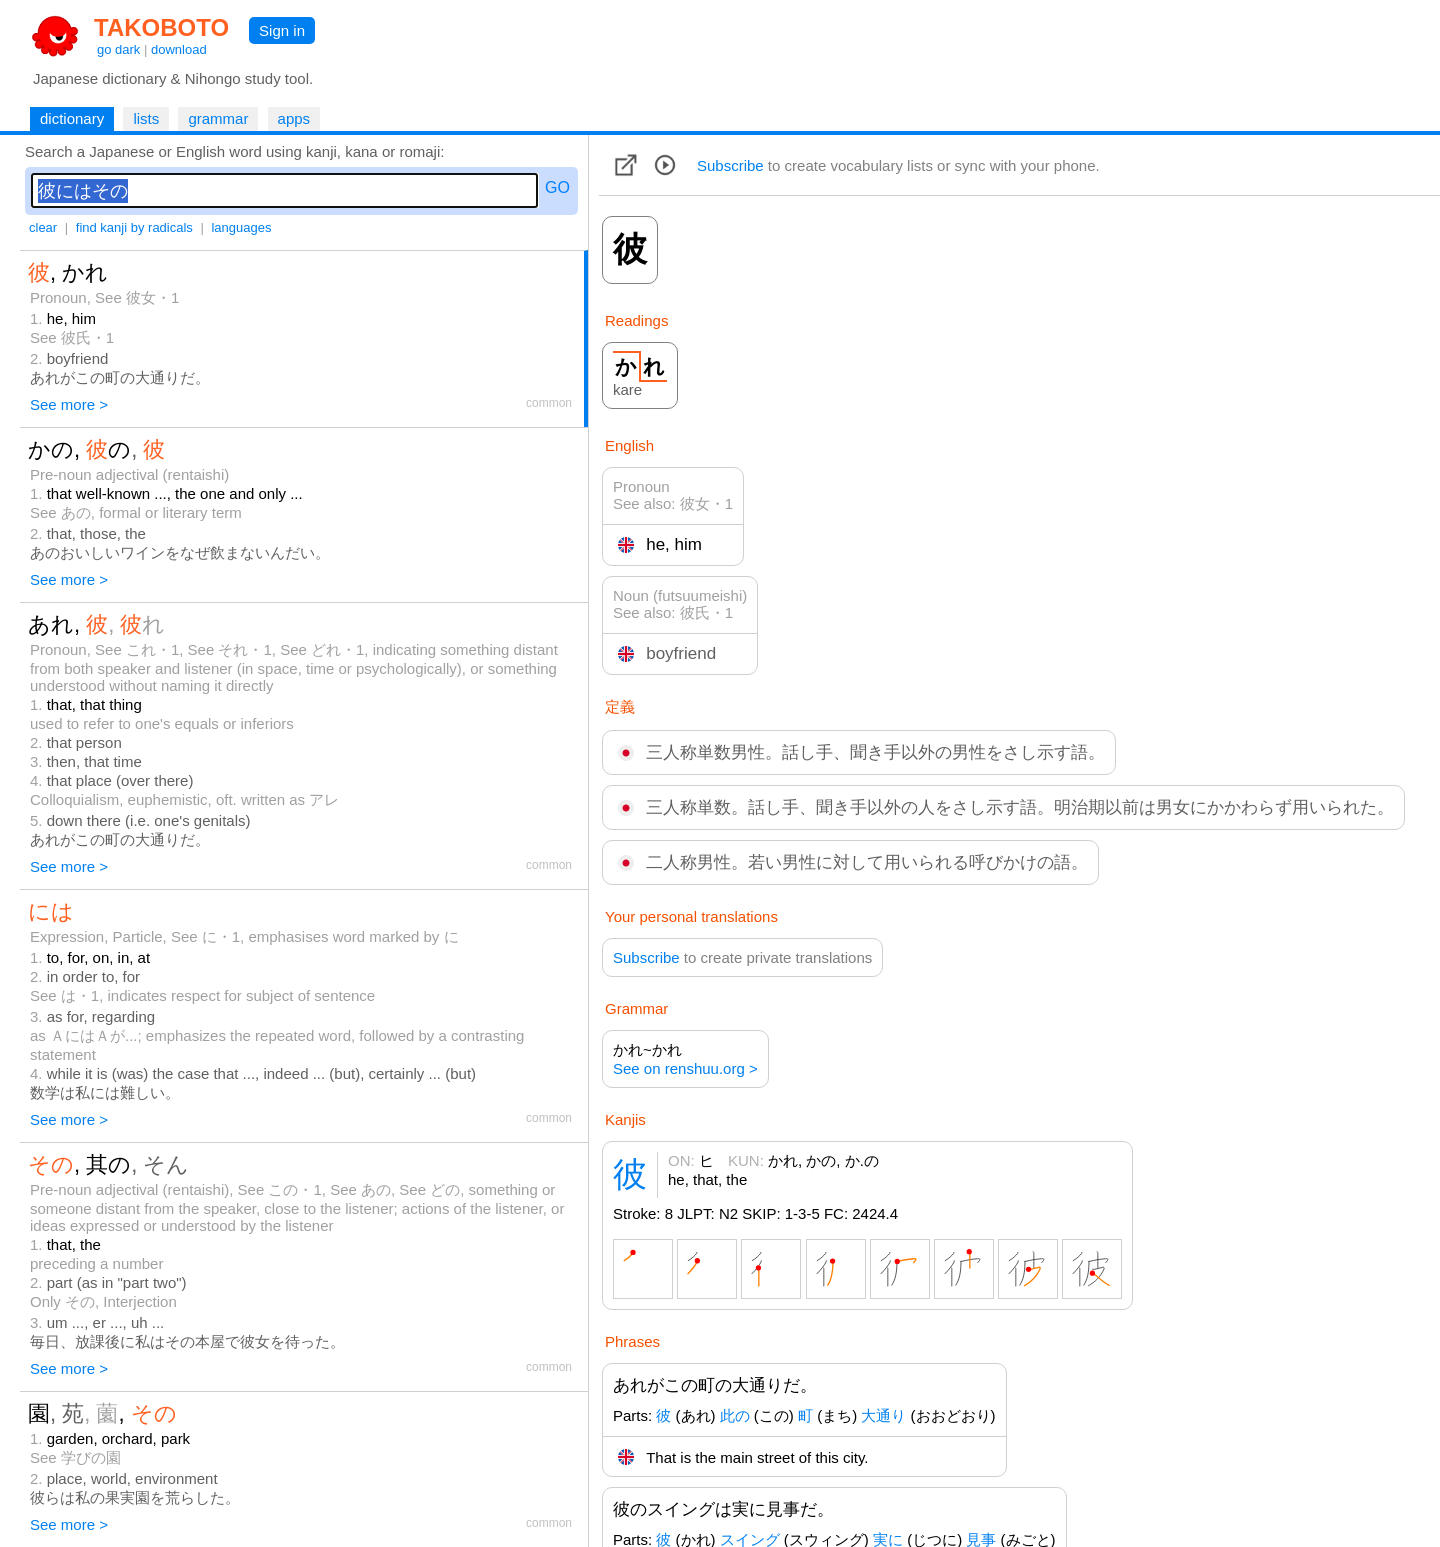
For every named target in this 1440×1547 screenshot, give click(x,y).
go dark (118, 49)
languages (241, 227)
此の (735, 1415)
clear (43, 227)
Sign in (282, 30)
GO (557, 187)
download (179, 49)
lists (146, 118)
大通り (883, 1415)
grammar (218, 118)
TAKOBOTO (161, 27)
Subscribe (730, 165)
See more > (69, 404)
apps (294, 118)
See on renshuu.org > (685, 1068)
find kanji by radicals (134, 227)
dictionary (72, 118)
